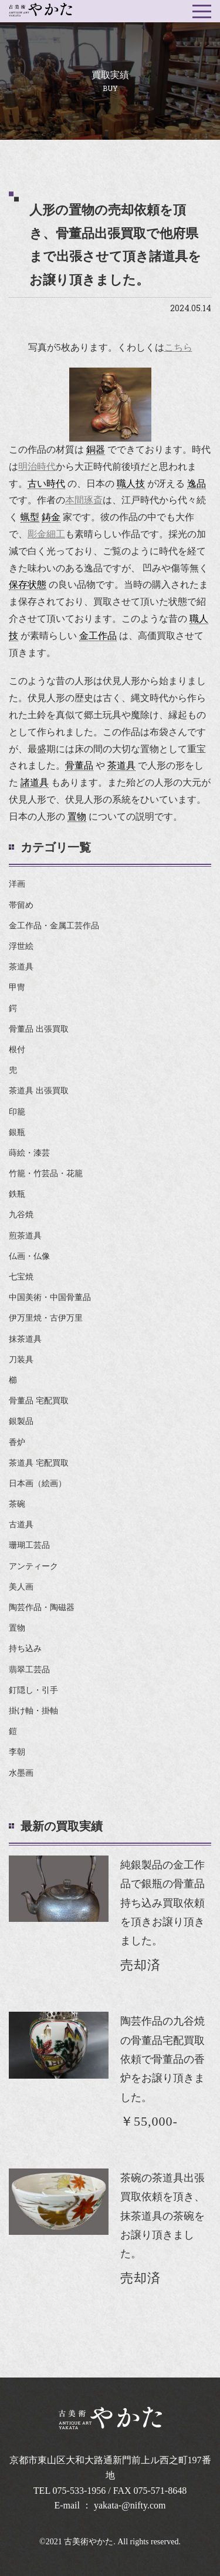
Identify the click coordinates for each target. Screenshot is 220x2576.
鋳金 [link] (51, 517)
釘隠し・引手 (33, 1690)
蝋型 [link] (30, 517)
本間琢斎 (84, 500)
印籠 (17, 1111)
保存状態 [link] (27, 585)
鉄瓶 (17, 1194)
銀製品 (21, 1421)
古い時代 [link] (46, 484)
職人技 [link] (131, 484)
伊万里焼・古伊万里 (46, 1318)
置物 (17, 1628)
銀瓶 (17, 1132)
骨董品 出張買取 (39, 1029)
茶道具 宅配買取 (39, 1463)
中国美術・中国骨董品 (50, 1297)
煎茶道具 (25, 1235)
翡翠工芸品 (29, 1669)
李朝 (17, 1751)
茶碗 (17, 1504)
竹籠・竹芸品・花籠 (46, 1173)
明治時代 (37, 467)
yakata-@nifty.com (130, 2505)
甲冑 (17, 987)
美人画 (21, 1586)
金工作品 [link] (98, 636)
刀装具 (21, 1359)
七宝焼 (21, 1276)
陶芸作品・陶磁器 (42, 1607)
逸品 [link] (196, 484)
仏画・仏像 (29, 1256)
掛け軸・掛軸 (33, 1710)
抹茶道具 (25, 1339)
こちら (178, 347)
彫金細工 (46, 534)
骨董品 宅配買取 (39, 1400)
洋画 (17, 884)
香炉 (17, 1442)
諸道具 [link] (35, 782)
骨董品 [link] (79, 765)
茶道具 (21, 966)
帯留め (21, 905)
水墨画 (21, 1773)
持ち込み (25, 1648)
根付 (17, 1049)
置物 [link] (76, 816)
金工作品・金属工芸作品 (54, 925)
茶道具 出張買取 (39, 1090)
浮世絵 (21, 946)
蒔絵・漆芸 (29, 1153)
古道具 (21, 1524)
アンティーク (33, 1566)
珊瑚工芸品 (29, 1545)
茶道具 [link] (121, 765)
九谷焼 (21, 1214)
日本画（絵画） (37, 1483)
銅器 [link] (95, 449)
